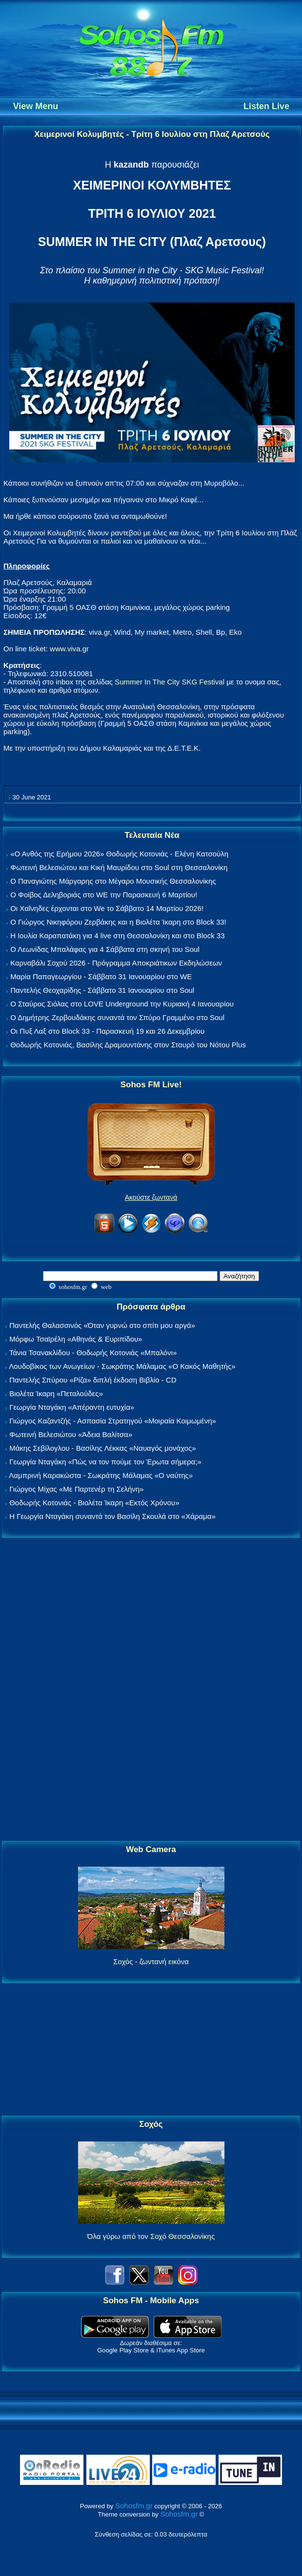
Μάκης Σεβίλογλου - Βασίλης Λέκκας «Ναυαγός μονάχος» (102, 1448)
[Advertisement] (151, 1690)
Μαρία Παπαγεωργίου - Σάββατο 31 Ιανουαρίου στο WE (101, 976)
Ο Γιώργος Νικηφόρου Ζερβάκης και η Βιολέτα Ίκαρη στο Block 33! (118, 922)
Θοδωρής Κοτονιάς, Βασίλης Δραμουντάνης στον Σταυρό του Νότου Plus (128, 1045)
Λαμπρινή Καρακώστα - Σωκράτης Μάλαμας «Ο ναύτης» (101, 1475)
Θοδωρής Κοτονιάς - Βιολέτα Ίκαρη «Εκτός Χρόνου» (94, 1502)
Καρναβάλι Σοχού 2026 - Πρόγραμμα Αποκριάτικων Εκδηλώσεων (116, 963)
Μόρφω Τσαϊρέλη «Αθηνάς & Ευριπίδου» (75, 1339)
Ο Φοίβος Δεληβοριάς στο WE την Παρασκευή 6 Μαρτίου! (103, 894)
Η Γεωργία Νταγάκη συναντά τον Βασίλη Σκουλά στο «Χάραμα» (112, 1516)
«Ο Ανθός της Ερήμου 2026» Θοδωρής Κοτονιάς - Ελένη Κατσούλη (119, 854)
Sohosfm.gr (134, 2505)
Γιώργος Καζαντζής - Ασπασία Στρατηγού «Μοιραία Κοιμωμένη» (112, 1421)
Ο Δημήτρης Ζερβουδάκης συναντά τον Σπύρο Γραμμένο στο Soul (117, 1017)
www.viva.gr (69, 648)
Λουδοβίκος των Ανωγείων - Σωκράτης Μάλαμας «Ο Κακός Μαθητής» (122, 1366)
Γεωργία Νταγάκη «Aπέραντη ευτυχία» (71, 1407)
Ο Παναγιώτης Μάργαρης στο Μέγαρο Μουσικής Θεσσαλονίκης (113, 881)
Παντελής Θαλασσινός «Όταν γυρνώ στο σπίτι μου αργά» (102, 1325)
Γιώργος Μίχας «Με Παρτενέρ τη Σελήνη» (76, 1489)
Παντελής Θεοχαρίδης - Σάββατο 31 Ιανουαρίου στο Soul (102, 990)
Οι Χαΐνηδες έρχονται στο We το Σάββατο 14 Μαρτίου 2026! (106, 908)
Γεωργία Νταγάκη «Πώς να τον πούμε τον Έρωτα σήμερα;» (105, 1462)
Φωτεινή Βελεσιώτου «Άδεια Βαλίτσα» (70, 1434)
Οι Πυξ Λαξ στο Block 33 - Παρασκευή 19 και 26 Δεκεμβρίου (107, 1031)
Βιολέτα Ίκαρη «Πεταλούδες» (56, 1393)
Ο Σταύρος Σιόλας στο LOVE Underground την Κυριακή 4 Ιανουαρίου (122, 1004)
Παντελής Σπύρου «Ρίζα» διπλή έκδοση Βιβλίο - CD (92, 1380)
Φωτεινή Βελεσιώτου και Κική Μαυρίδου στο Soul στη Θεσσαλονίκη (118, 867)
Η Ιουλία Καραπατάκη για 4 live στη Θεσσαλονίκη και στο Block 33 (117, 935)
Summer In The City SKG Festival (169, 682)
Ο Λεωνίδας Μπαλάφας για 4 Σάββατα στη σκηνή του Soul (105, 949)
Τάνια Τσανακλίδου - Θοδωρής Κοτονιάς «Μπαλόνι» (93, 1352)
